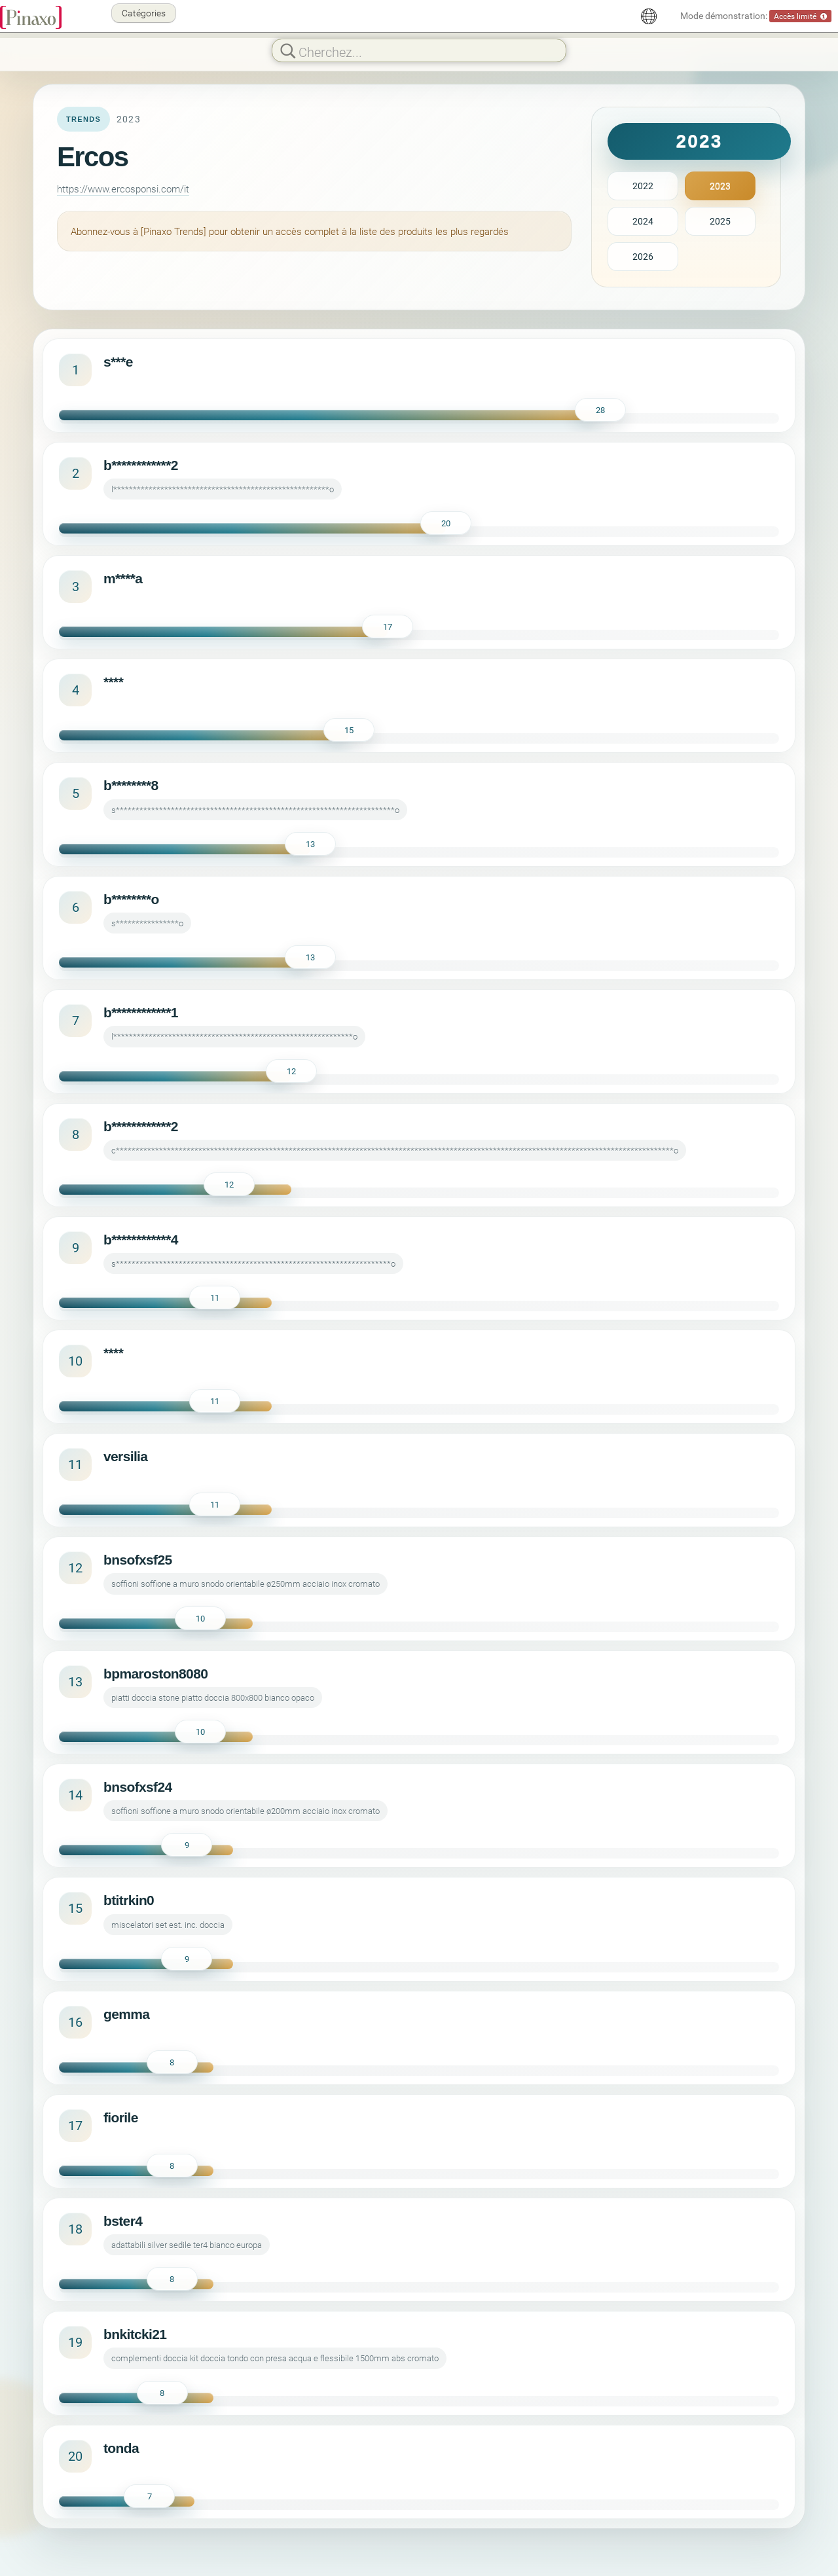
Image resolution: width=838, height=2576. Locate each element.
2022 (642, 185)
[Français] (649, 16)
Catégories (144, 13)
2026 (642, 256)
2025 (720, 221)
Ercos (92, 156)
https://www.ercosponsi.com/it (123, 188)
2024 (642, 221)
